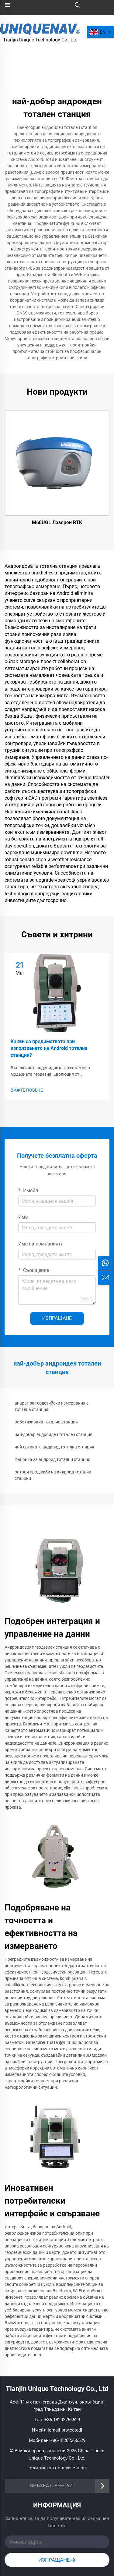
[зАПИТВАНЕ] (105, 1277)
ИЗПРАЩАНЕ (57, 1318)
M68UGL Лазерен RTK (57, 522)
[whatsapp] (105, 1263)
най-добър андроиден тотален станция (53, 1434)
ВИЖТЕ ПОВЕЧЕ (27, 1090)
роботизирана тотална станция (46, 1421)
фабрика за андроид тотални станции (52, 1459)
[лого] (40, 28)
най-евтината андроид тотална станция (54, 1446)
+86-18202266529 (62, 2419)
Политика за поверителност (57, 2468)
